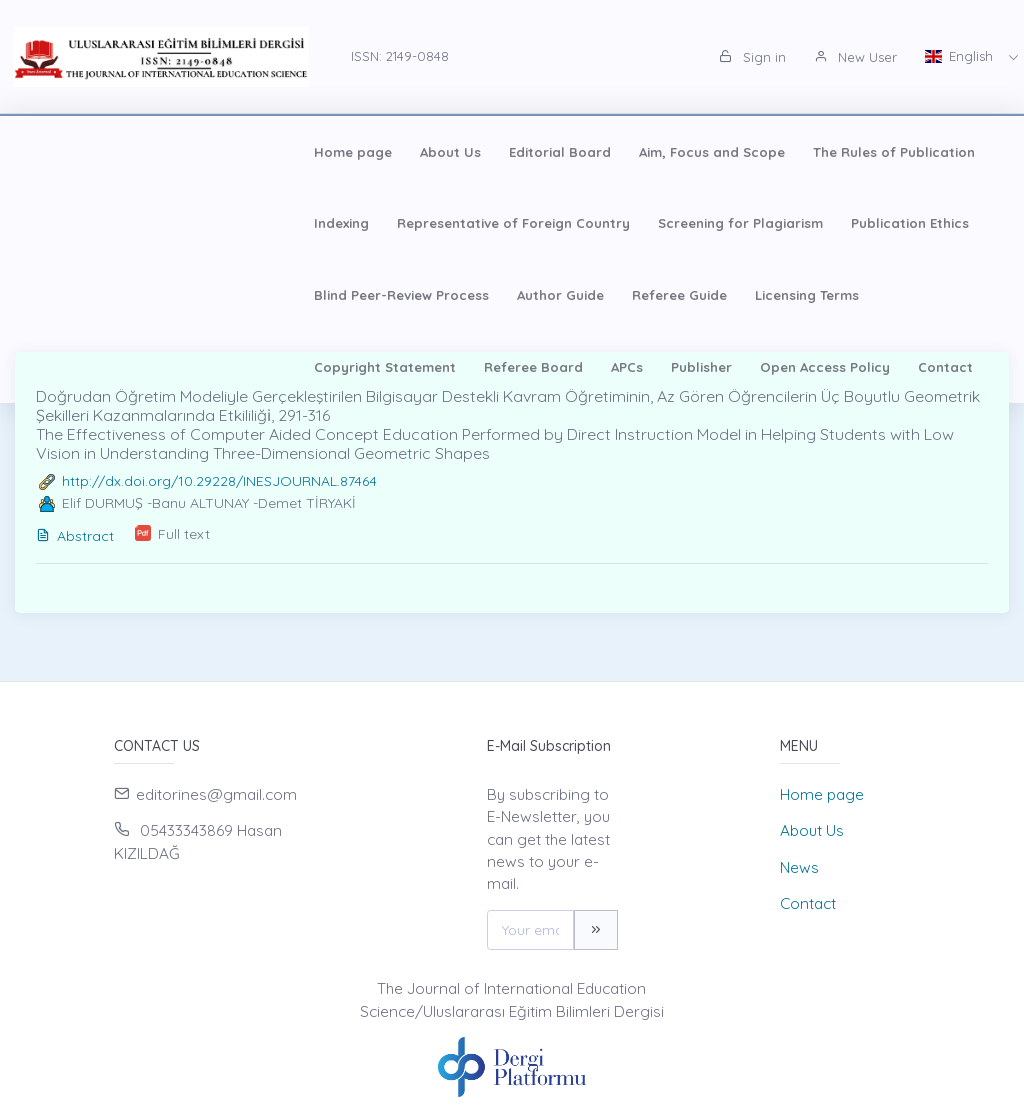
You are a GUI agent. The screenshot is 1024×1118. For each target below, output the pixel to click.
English (961, 56)
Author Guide (884, 223)
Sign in (752, 57)
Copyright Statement (364, 295)
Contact (924, 295)
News (799, 867)
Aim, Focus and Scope (436, 152)
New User (855, 57)
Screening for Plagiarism (381, 223)
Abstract (75, 536)
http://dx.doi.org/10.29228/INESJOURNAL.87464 (219, 481)
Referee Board (512, 295)
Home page (77, 152)
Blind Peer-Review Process (725, 223)
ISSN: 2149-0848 (400, 56)
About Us (174, 152)
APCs (606, 295)
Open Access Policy (804, 295)
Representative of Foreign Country (154, 223)
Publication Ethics (551, 223)
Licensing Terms (213, 295)
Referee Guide (85, 295)
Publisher (680, 295)
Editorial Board (284, 152)
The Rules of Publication (618, 152)
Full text (184, 534)
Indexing (754, 152)
